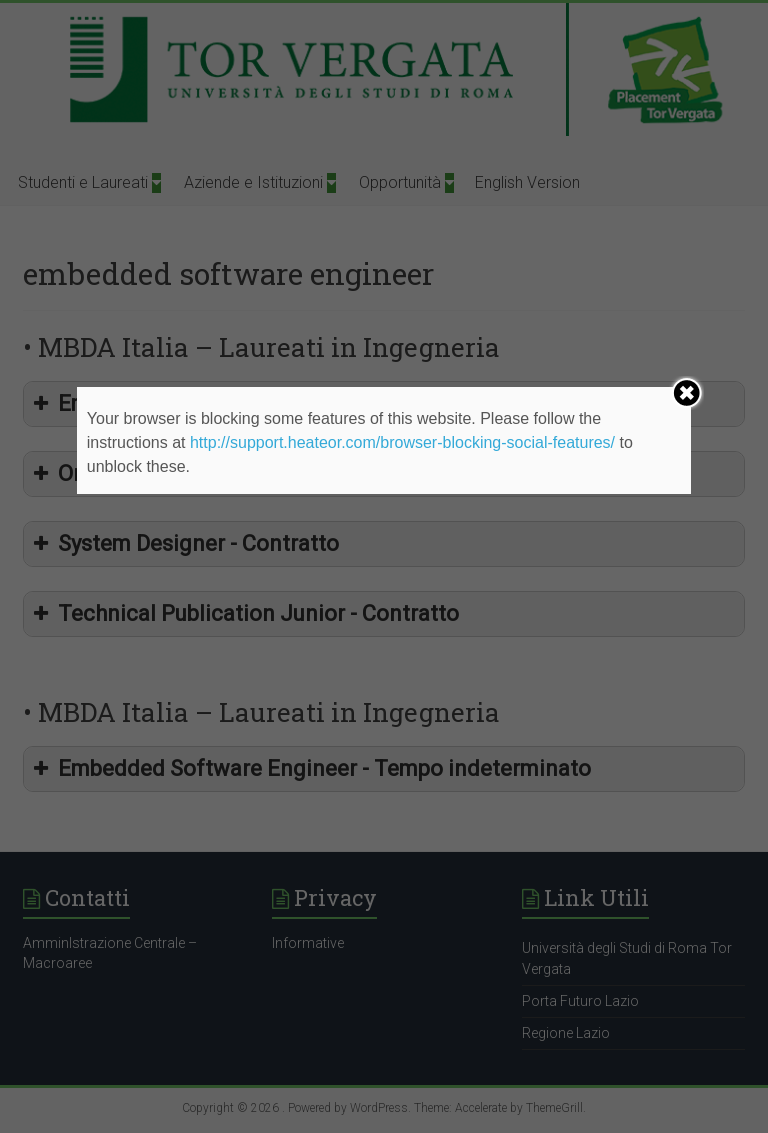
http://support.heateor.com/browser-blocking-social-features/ (402, 442)
